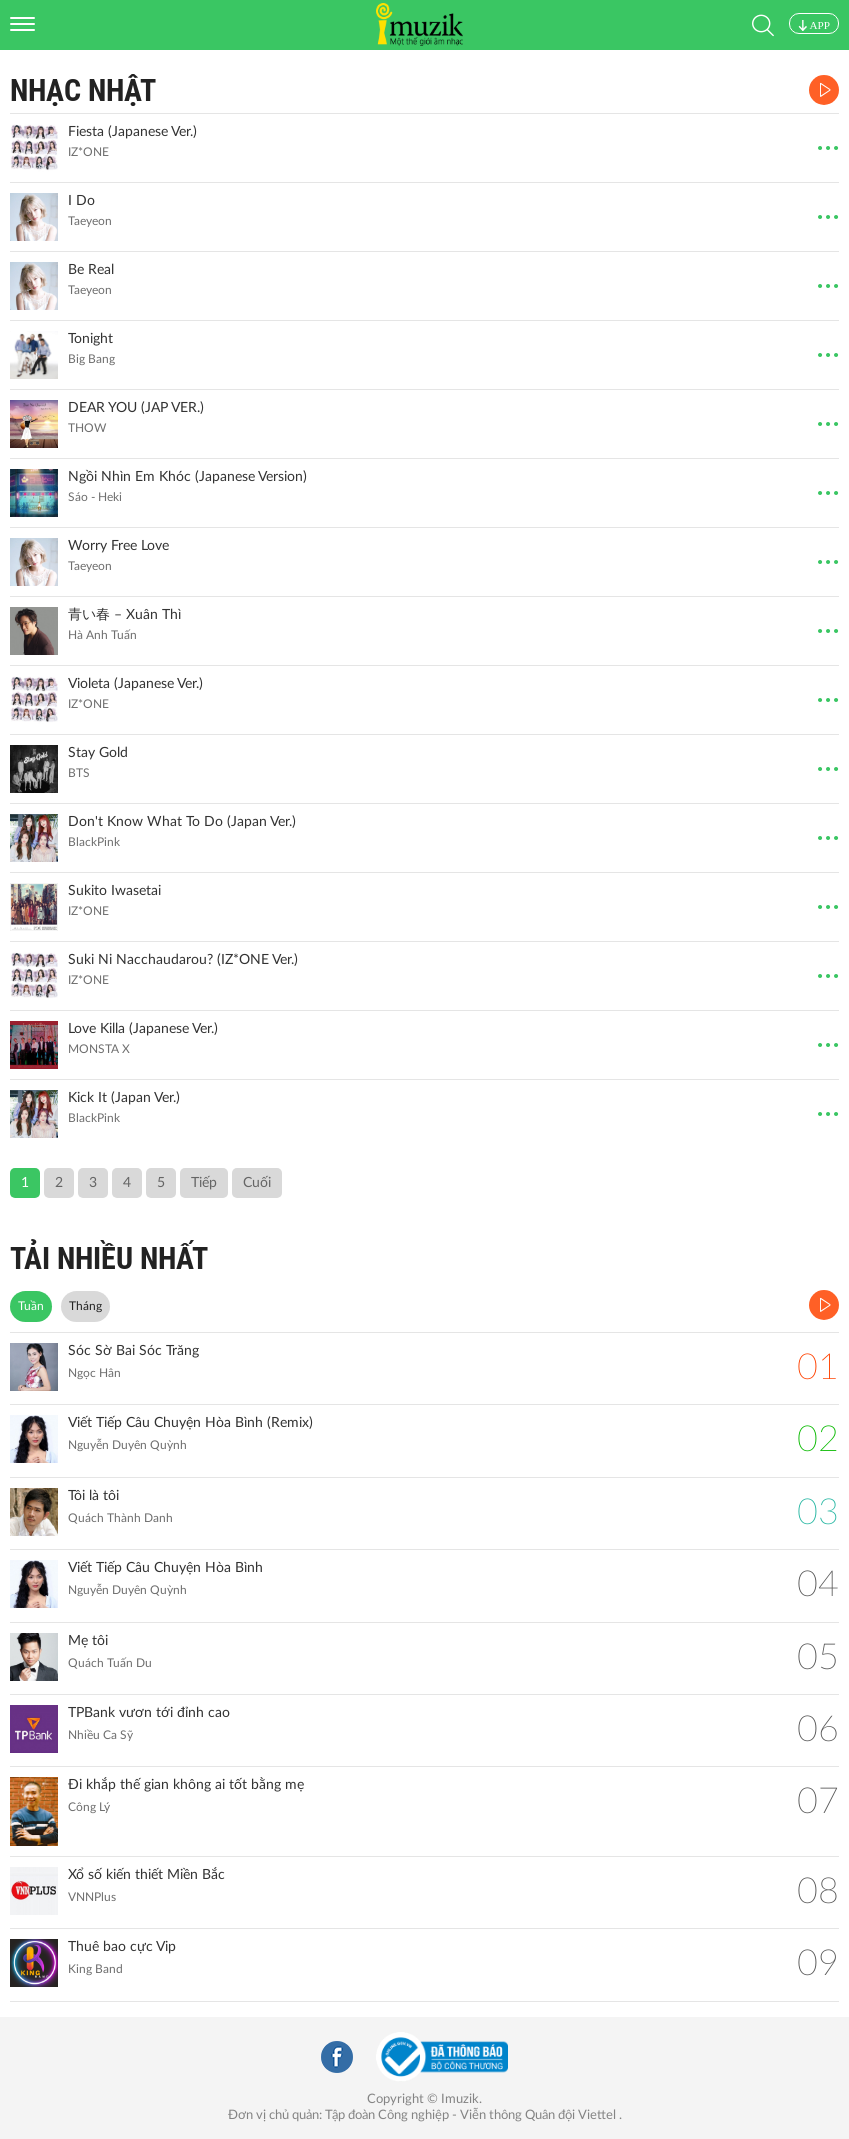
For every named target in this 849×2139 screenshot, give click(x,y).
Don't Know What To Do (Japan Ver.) (182, 822)
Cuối (257, 1183)
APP (814, 25)
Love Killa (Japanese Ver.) (143, 1029)
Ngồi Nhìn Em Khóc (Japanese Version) (187, 477)
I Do (81, 201)
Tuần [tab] (31, 1306)
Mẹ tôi (88, 1641)
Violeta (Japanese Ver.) (135, 684)
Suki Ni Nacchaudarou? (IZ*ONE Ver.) (183, 960)
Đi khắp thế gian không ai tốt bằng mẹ (186, 1785)
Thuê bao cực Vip (122, 1947)
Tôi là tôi (93, 1496)
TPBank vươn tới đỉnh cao (149, 1713)
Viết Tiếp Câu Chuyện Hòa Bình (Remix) (190, 1423)
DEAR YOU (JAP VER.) (136, 408)
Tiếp (204, 1183)
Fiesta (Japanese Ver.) (132, 132)
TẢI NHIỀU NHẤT (109, 1258)
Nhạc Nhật (83, 90)
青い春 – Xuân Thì (124, 615)
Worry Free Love (118, 546)
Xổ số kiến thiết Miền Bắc (146, 1875)
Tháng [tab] (85, 1306)
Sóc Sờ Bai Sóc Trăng (133, 1351)
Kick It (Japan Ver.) (124, 1098)
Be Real (91, 270)
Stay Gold (98, 753)
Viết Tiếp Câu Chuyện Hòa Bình (165, 1568)
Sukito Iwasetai (114, 891)
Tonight (90, 339)
